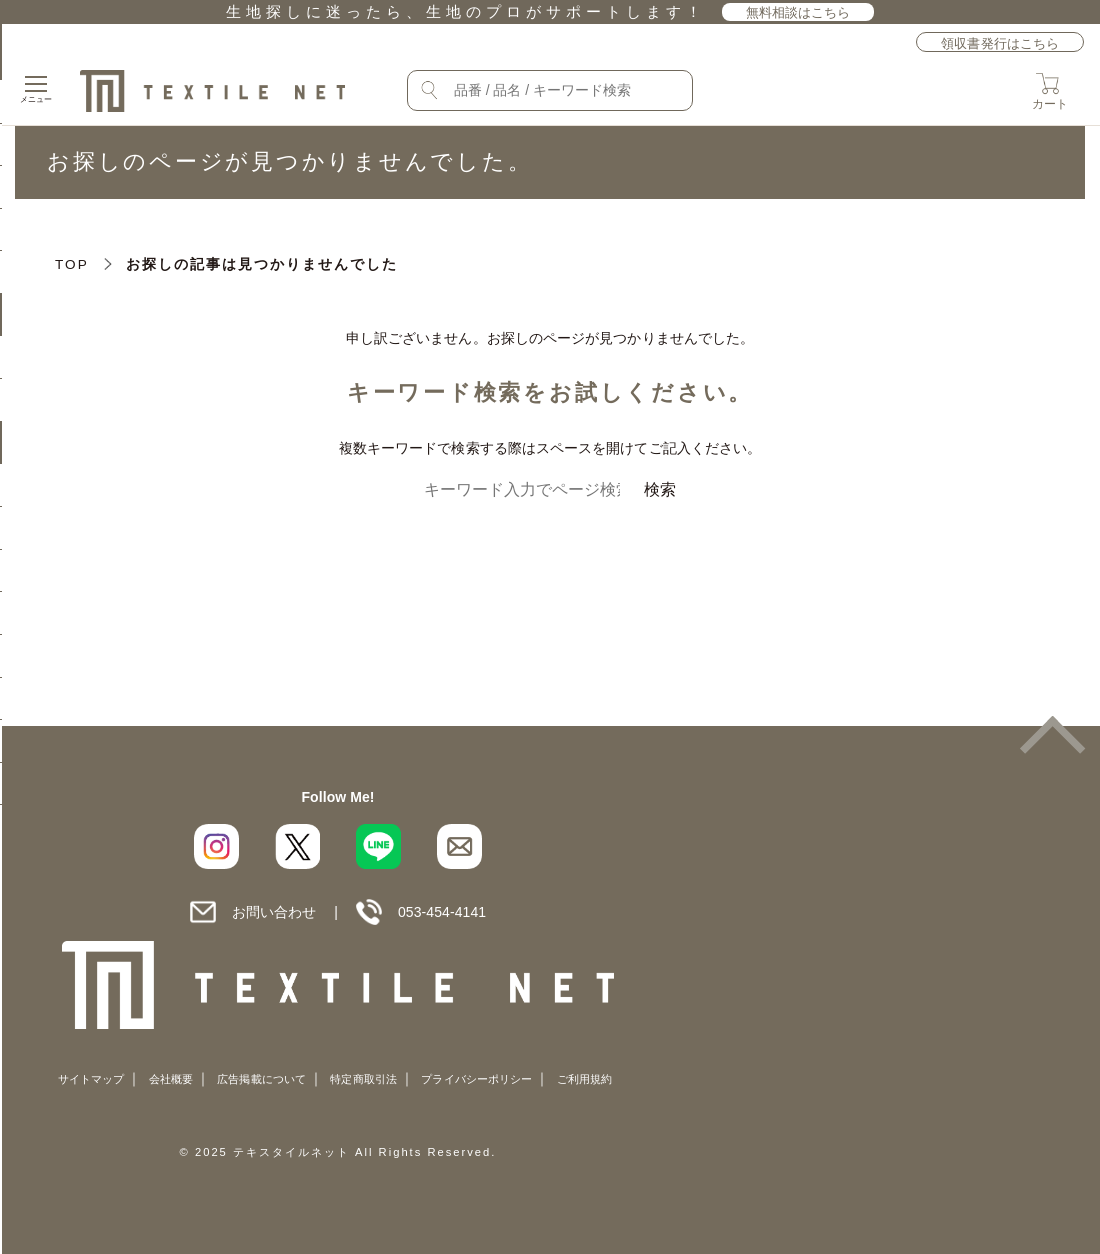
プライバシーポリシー (476, 1079)
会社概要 (171, 1079)
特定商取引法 (363, 1079)
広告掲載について (261, 1079)
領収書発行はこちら (1000, 43)
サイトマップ (91, 1079)
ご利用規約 (584, 1079)
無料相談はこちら (798, 12)
